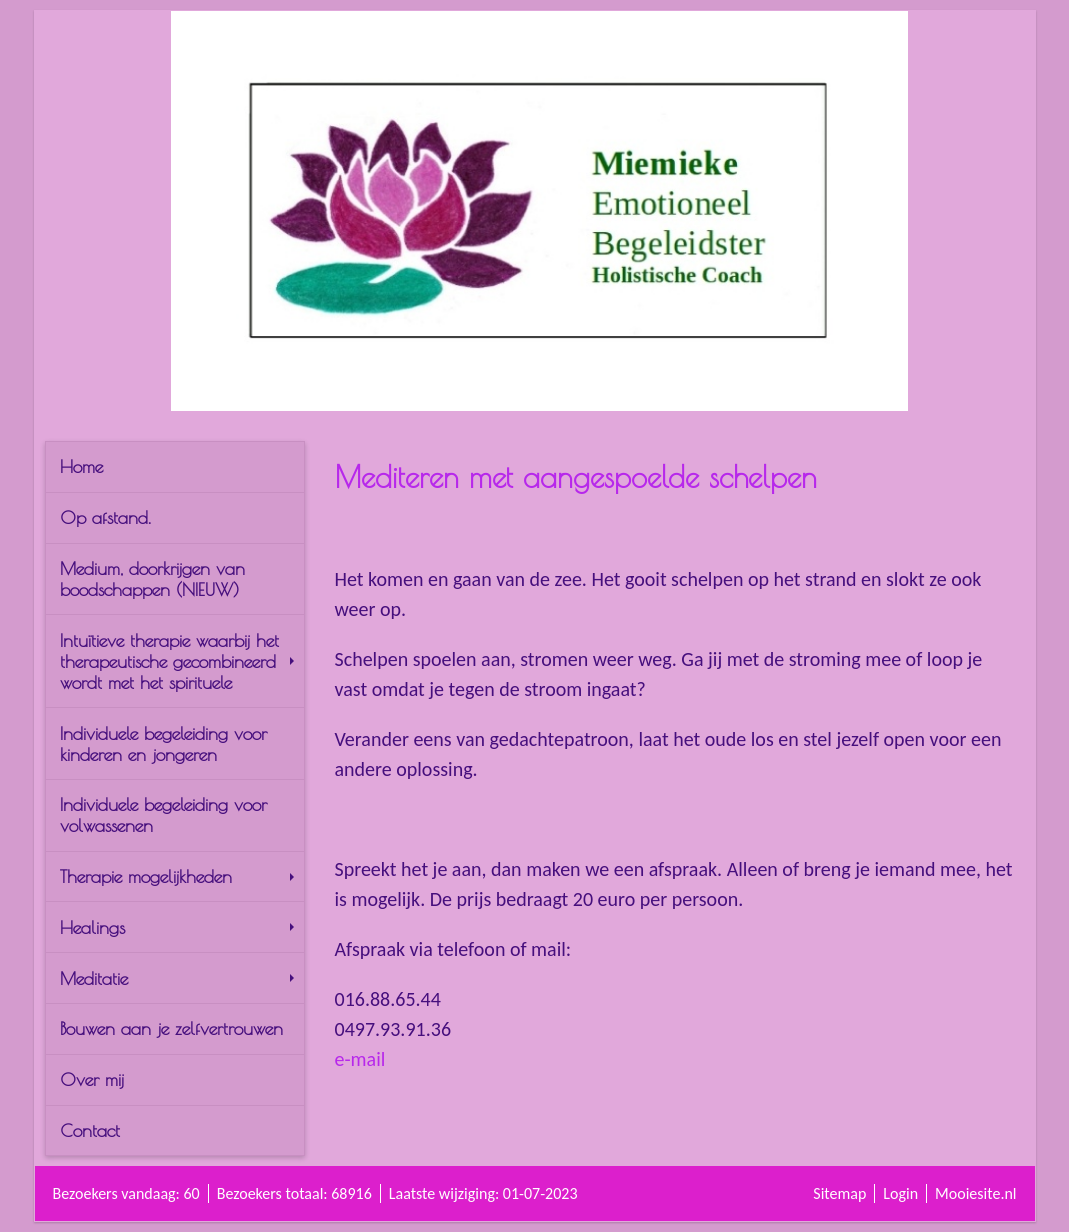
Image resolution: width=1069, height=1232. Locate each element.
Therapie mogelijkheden (177, 876)
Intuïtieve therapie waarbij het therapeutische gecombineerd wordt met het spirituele (177, 661)
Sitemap (839, 1193)
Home (81, 466)
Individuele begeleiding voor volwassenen (163, 815)
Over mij (92, 1079)
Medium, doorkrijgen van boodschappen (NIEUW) (152, 579)
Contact (90, 1130)
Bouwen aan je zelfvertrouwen (171, 1028)
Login (900, 1193)
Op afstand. (105, 517)
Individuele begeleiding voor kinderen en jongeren (163, 744)
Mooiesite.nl (975, 1193)
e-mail (360, 1059)
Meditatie (177, 978)
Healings (177, 927)
